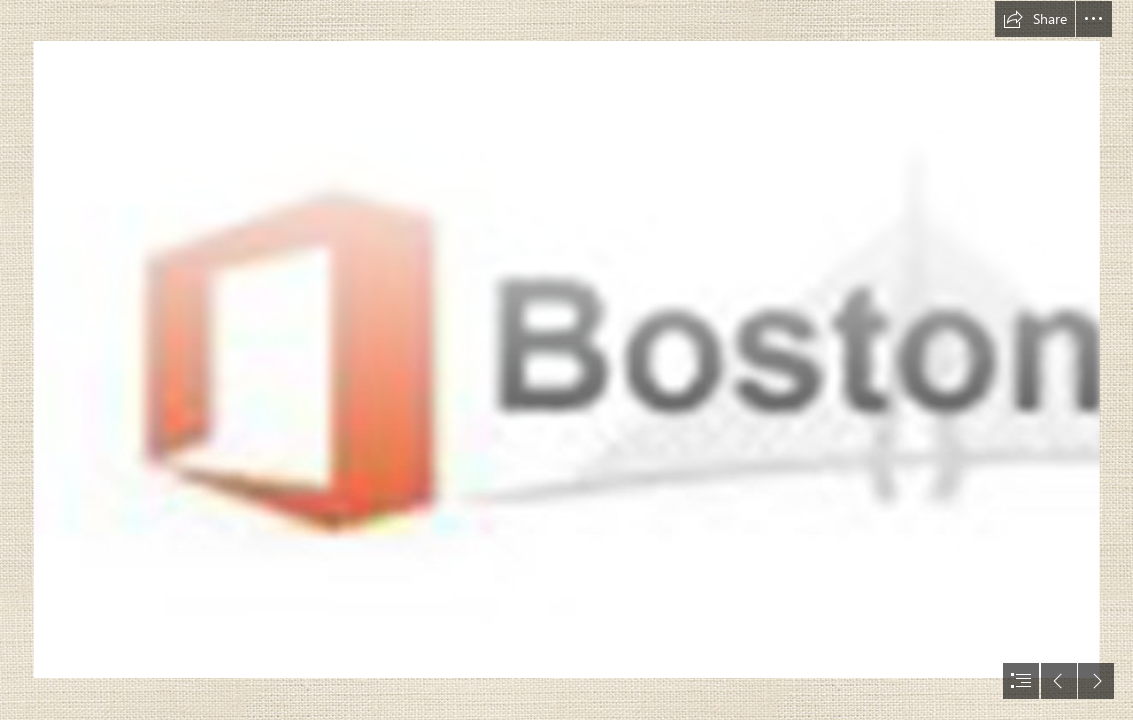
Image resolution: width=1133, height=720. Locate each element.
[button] (1035, 19)
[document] (566, 360)
